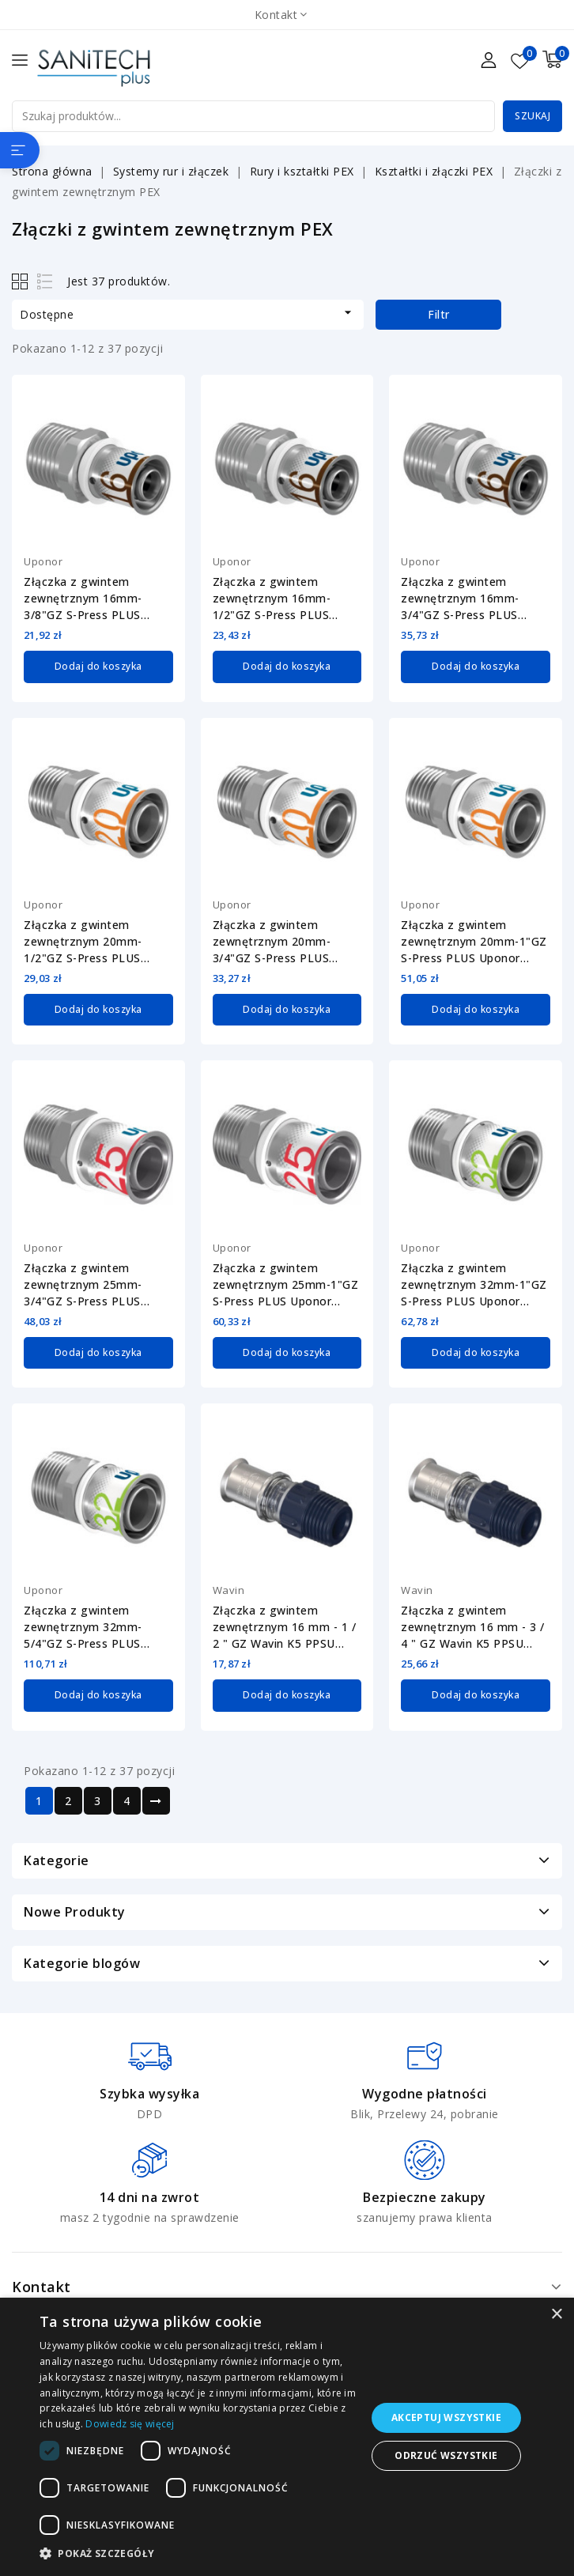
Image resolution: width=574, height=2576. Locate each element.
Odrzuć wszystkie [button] (446, 2455)
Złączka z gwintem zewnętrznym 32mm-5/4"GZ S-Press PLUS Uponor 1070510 (83, 1626)
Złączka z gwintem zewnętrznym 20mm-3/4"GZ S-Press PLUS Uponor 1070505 (272, 941)
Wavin (229, 1589)
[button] (198, 2554)
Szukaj (532, 116)
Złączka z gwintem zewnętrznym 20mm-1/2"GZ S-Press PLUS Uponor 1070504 (83, 941)
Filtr (439, 314)
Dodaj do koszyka (98, 666)
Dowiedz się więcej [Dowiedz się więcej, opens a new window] (129, 2424)
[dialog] (287, 2437)
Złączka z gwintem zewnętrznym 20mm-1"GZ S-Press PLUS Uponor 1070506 (474, 941)
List (45, 281)
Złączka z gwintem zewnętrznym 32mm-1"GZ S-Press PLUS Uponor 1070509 (474, 1284)
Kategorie (56, 1859)
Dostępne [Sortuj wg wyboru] (188, 313)
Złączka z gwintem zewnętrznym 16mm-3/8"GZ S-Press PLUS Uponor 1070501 (83, 598)
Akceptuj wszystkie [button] (446, 2417)
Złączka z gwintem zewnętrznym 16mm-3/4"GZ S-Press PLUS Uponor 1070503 (460, 598)
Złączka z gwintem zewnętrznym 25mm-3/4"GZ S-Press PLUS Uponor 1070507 (83, 1284)
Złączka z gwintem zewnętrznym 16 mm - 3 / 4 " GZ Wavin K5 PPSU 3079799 (473, 1626)
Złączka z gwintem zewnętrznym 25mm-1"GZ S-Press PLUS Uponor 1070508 (286, 1284)
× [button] (556, 2315)
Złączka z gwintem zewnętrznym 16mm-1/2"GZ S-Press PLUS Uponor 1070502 (272, 598)
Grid (22, 281)
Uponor (43, 561)
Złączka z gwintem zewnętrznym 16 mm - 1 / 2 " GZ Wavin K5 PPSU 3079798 (285, 1626)
